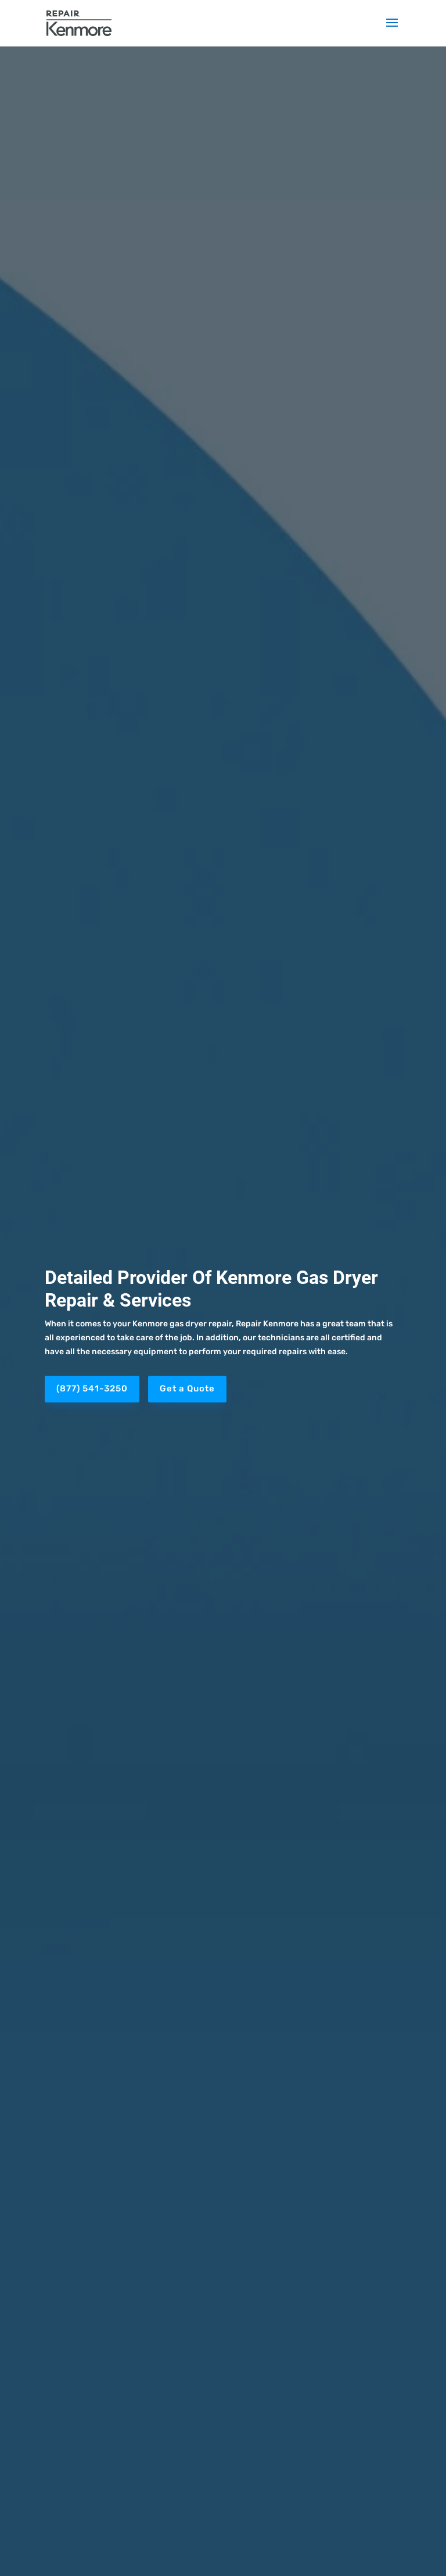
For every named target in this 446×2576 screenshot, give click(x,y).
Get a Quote (187, 1388)
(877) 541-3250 (92, 1388)
